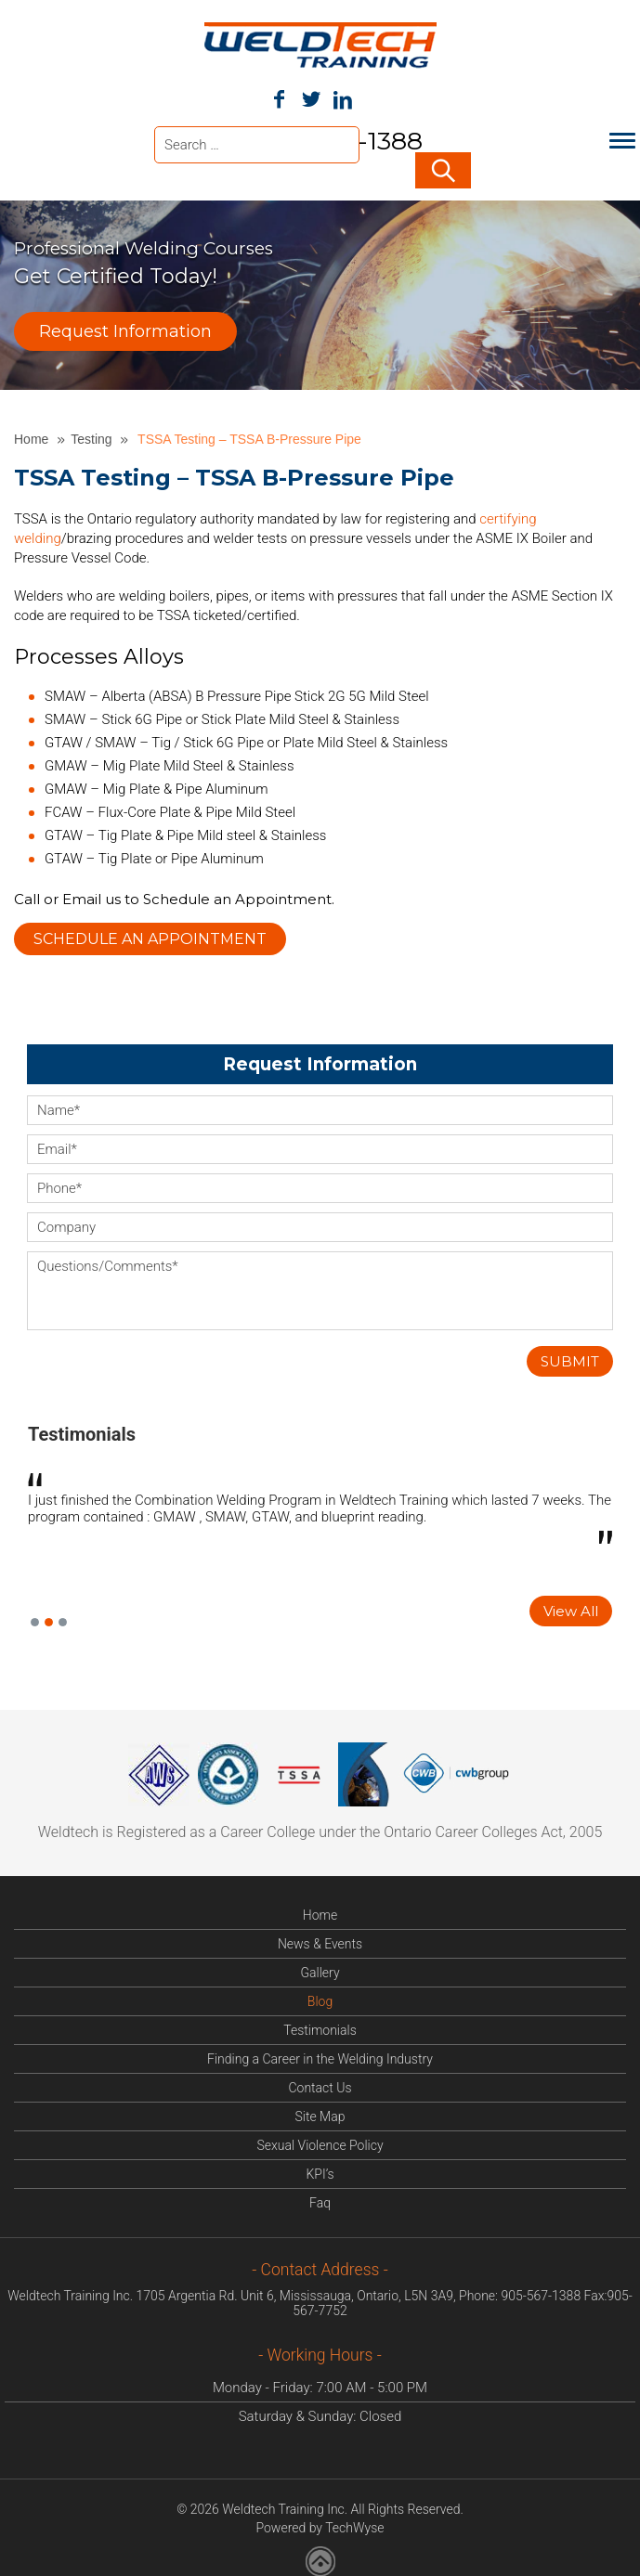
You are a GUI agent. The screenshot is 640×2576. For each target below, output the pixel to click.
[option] (320, 1511)
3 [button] (63, 1620)
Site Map (320, 2114)
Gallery (319, 1970)
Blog (320, 1999)
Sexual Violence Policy (319, 2143)
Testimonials (82, 1432)
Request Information (125, 329)
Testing (93, 437)
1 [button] (35, 1620)
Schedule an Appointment (150, 937)
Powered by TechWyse (319, 2525)
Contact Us (319, 2085)
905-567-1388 (541, 2293)
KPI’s (319, 2172)
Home (33, 437)
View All (570, 1609)
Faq (320, 2201)
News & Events (320, 1942)
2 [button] (49, 1620)
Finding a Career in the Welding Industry (320, 2057)
